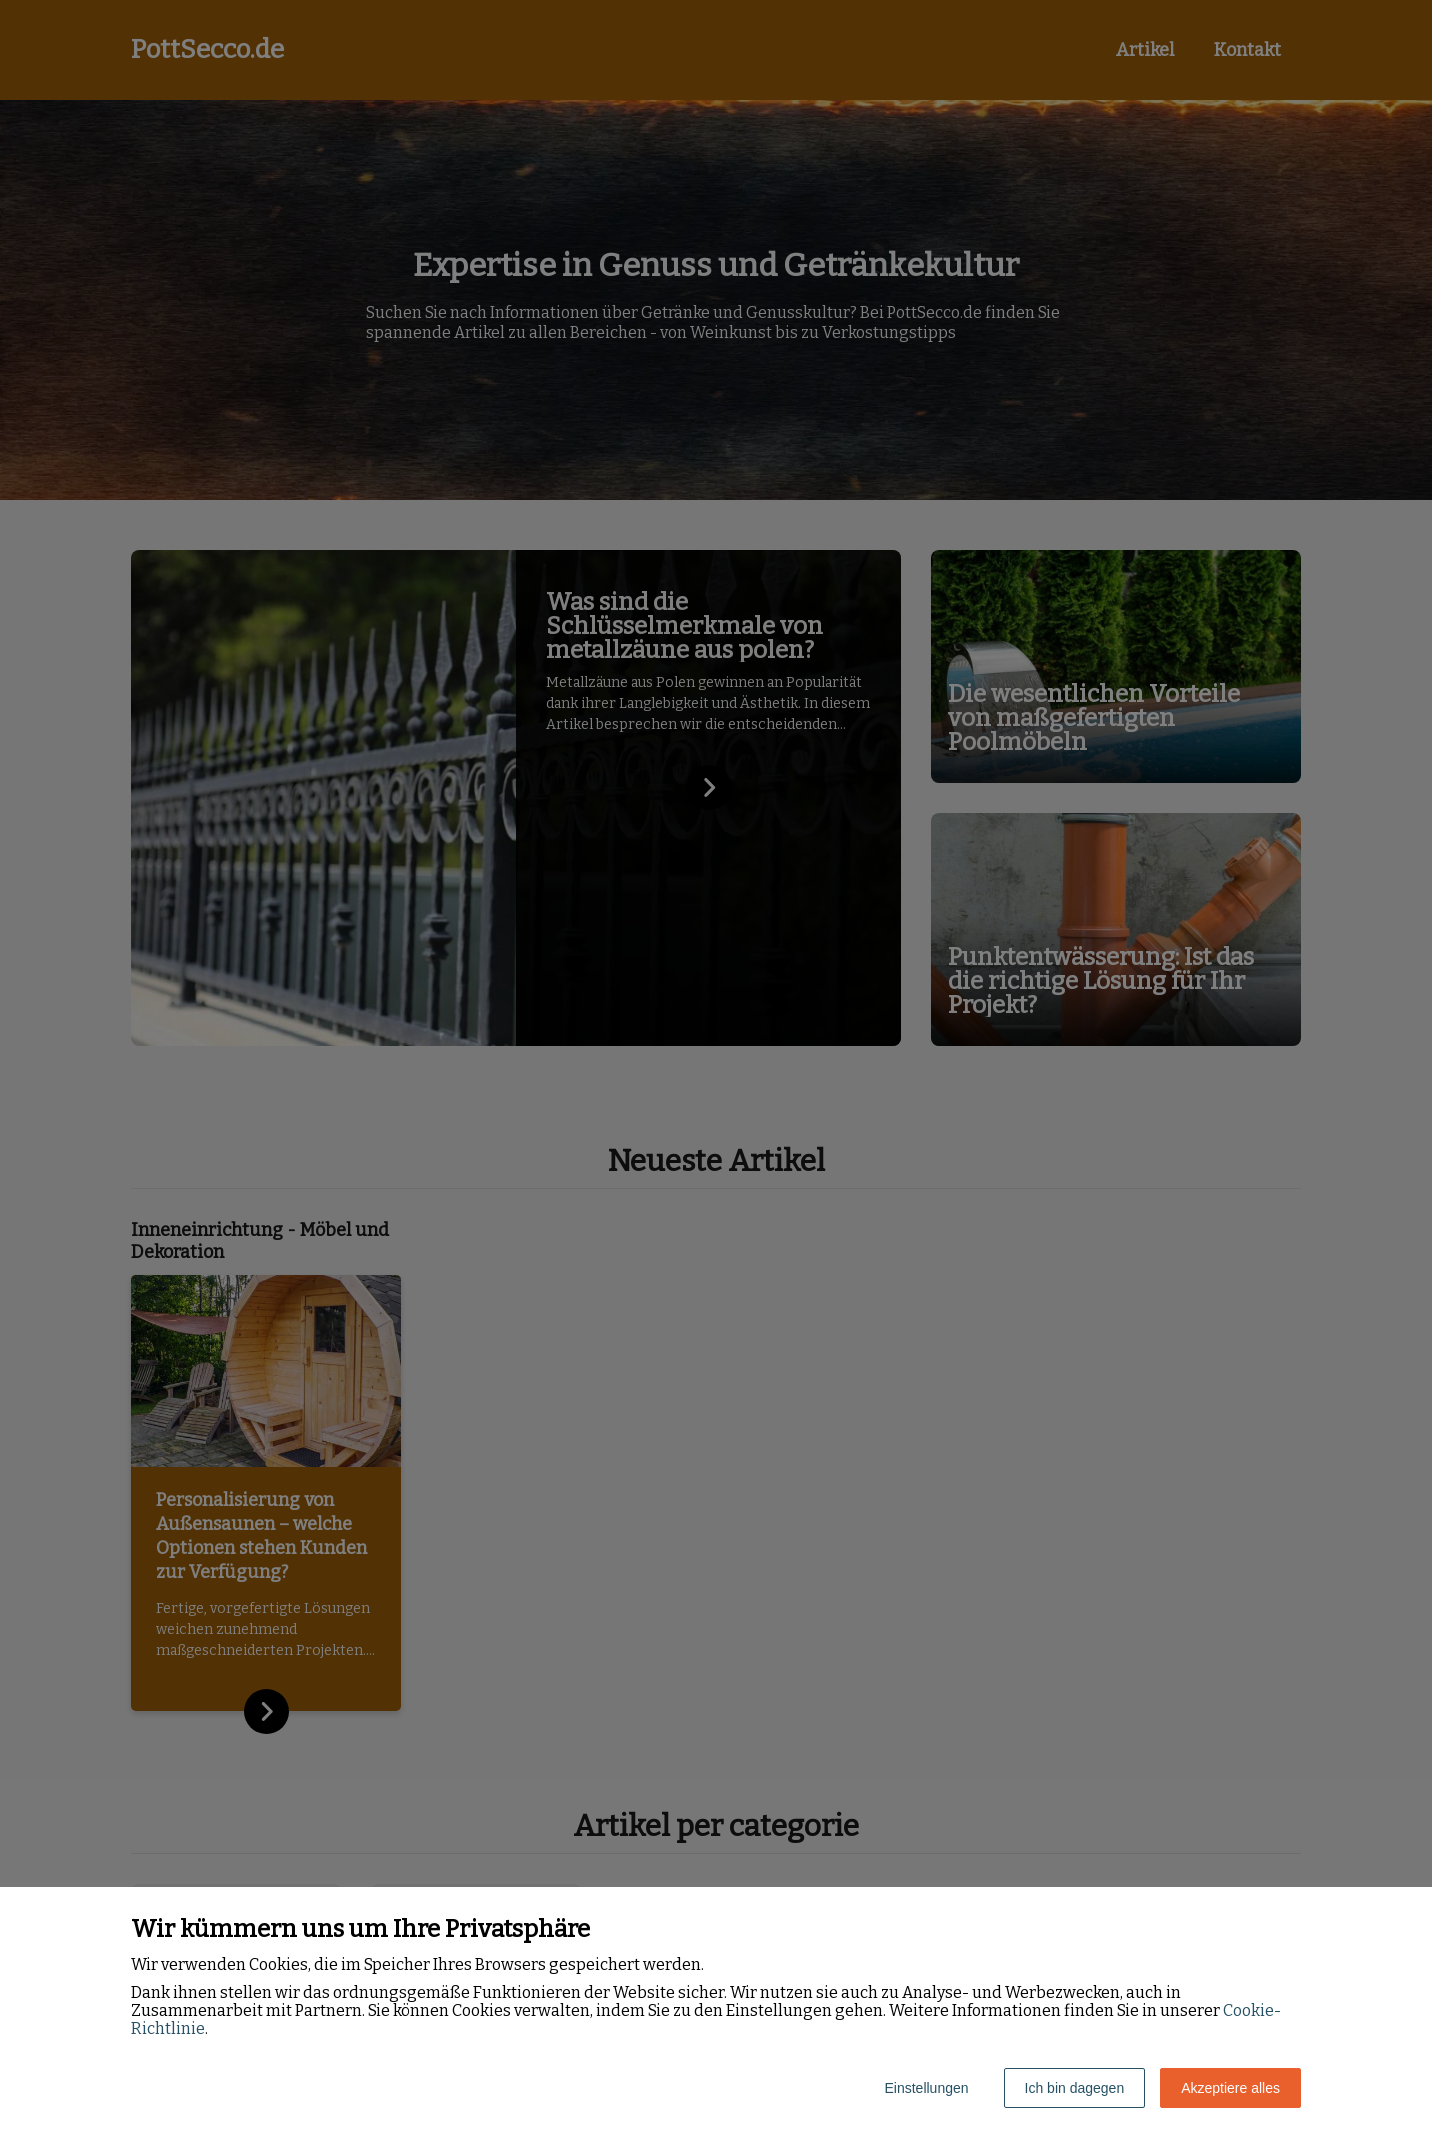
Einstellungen (926, 2088)
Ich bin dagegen (1075, 2088)
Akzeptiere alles (1230, 2088)
